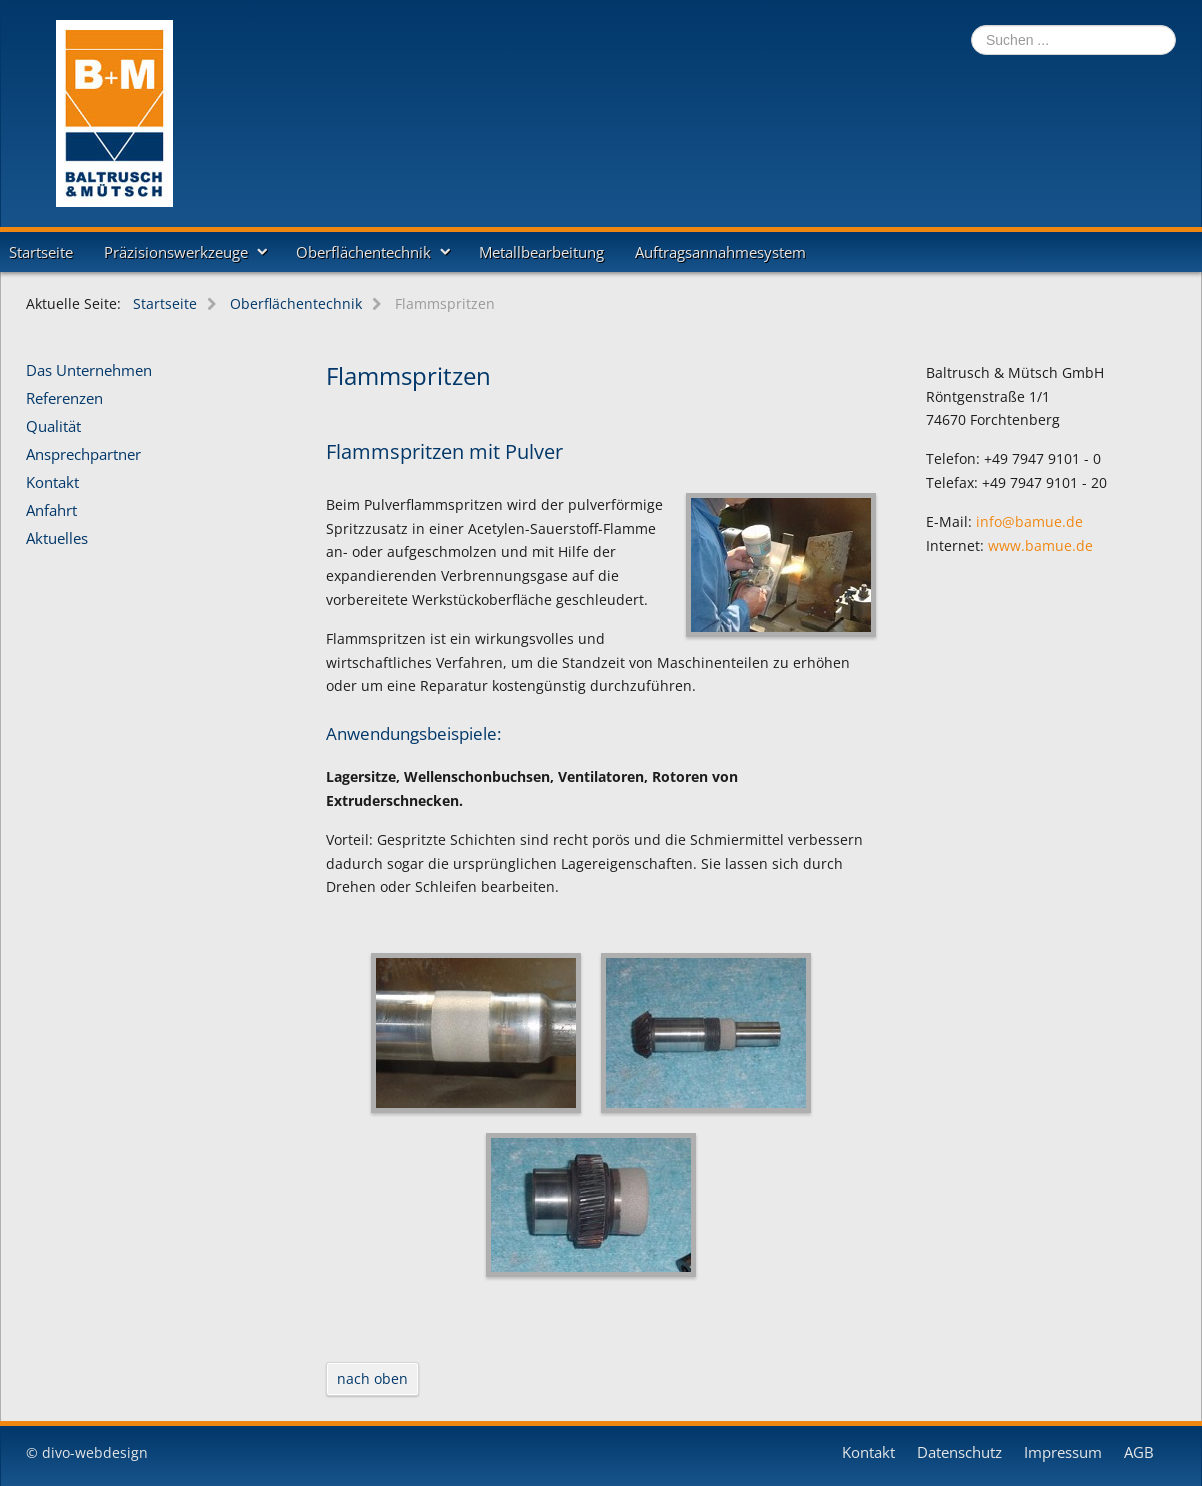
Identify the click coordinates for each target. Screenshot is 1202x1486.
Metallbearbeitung (541, 252)
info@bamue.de (1029, 521)
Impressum (1063, 1453)
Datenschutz (959, 1453)
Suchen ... (971, 25)
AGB (1139, 1453)
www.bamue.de (1040, 545)
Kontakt (52, 483)
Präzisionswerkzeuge (176, 252)
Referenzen (64, 399)
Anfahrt (51, 511)
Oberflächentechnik (363, 252)
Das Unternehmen (89, 371)
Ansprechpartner (83, 455)
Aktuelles (57, 539)
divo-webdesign (95, 1452)
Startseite (41, 252)
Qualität (53, 427)
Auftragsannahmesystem (720, 252)
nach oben (372, 1378)
